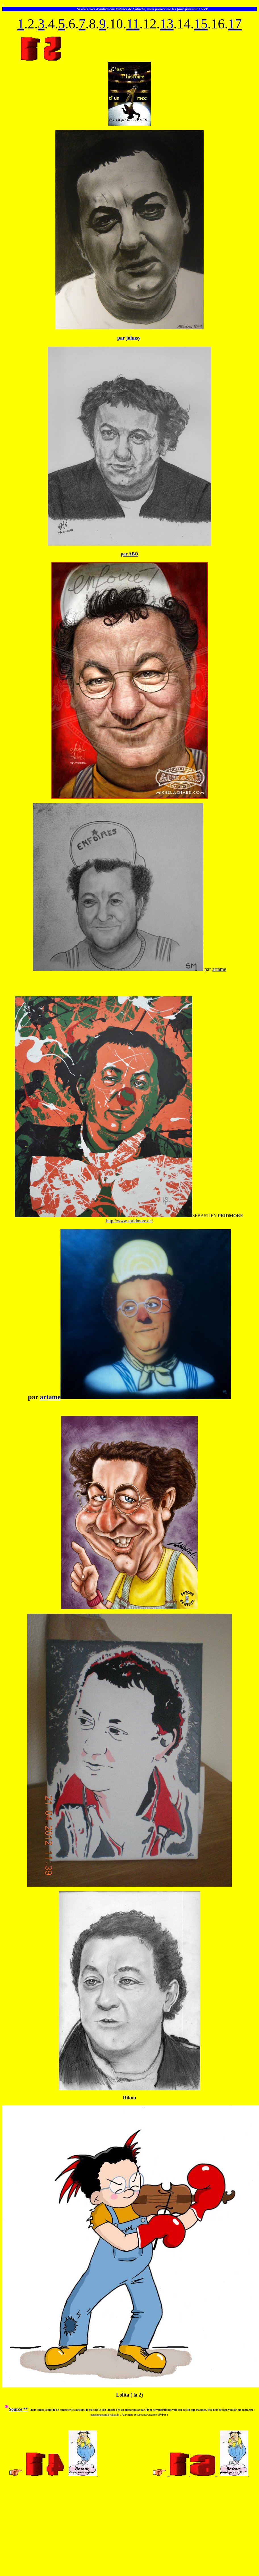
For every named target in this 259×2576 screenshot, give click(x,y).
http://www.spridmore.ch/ (129, 1220)
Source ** (18, 2409)
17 (235, 23)
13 (167, 23)
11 (132, 23)
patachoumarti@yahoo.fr (105, 2414)
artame (219, 969)
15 (201, 23)
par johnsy (129, 338)
